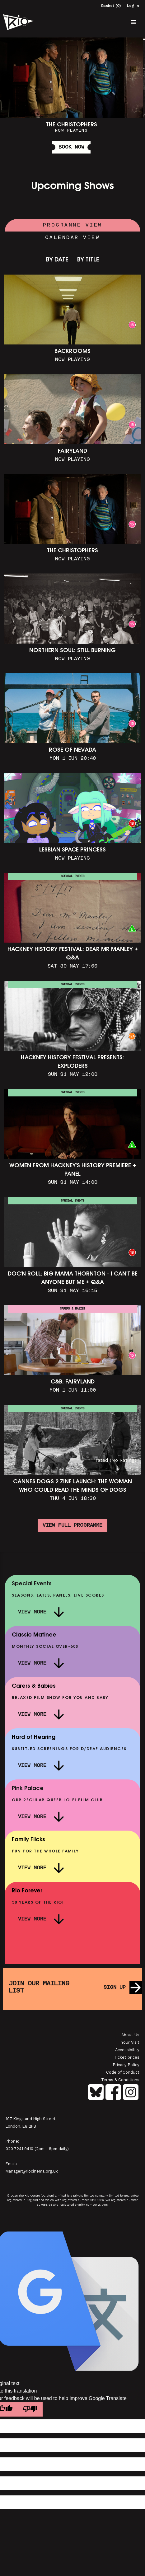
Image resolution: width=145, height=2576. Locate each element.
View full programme (72, 1525)
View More (32, 1612)
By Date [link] (57, 260)
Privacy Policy (126, 2064)
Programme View (72, 225)
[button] (134, 22)
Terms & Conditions (120, 2079)
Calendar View (72, 238)
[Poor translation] (30, 2409)
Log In (133, 5)
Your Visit (130, 2042)
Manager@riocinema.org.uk (32, 2171)
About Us (130, 2034)
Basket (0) (111, 5)
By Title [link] (88, 260)
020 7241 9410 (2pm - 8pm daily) (37, 2148)
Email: (11, 2163)
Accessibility (127, 2049)
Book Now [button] (71, 147)
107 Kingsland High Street (31, 2118)
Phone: (12, 2141)
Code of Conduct (122, 2072)
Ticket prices (126, 2057)
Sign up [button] (115, 1987)
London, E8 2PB (21, 2126)
